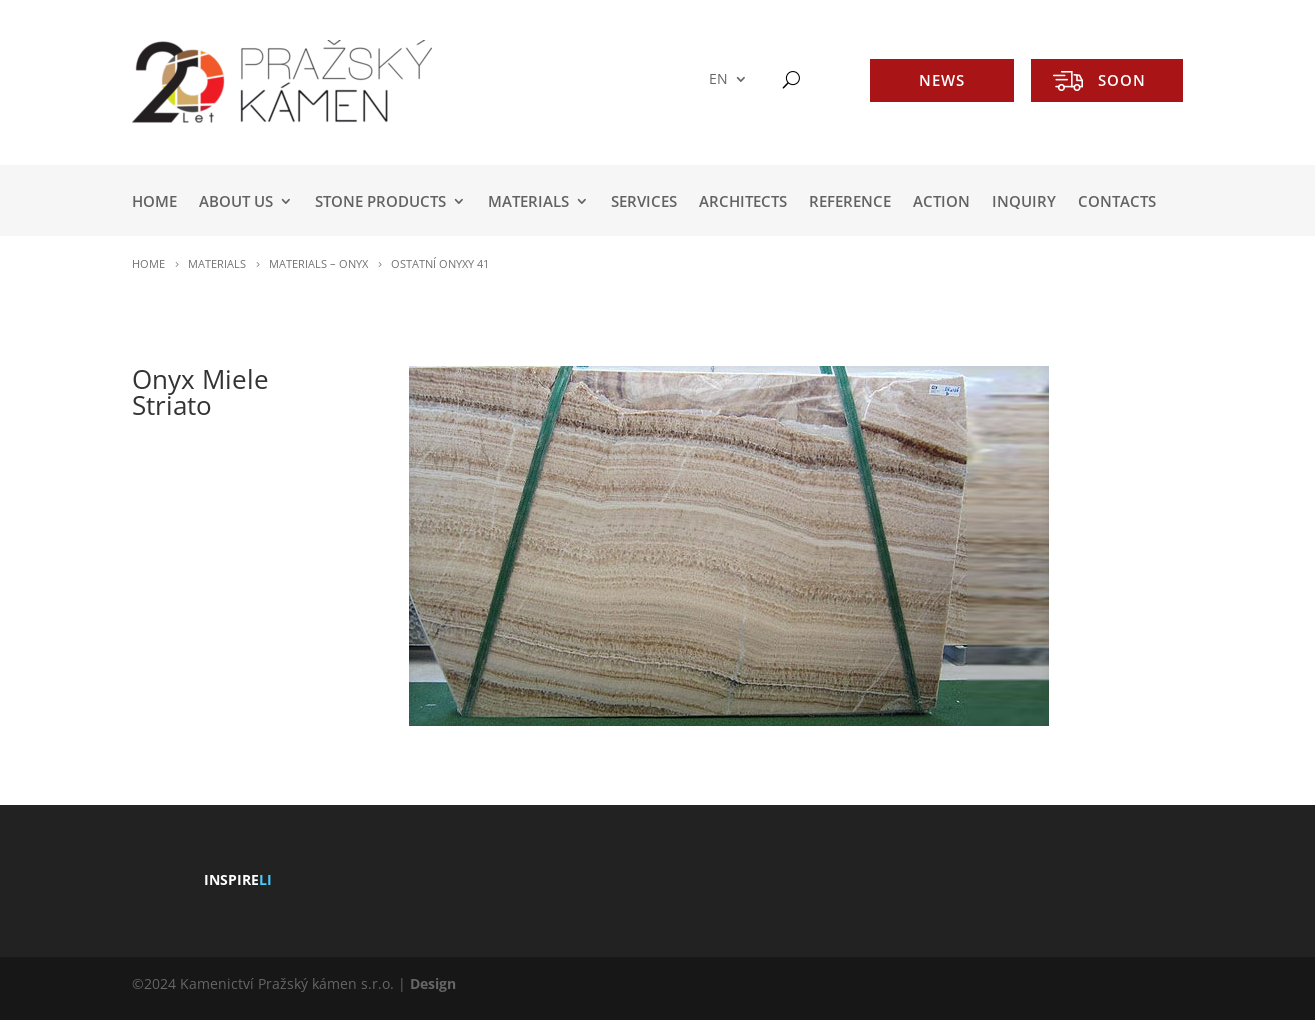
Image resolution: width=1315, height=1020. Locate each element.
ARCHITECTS (743, 202)
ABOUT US (236, 202)
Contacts (1117, 202)
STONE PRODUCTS (380, 202)
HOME (154, 202)
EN (718, 79)
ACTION (941, 202)
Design (433, 983)
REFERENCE (850, 202)
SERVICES (644, 202)
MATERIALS (528, 202)
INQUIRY (1024, 202)
